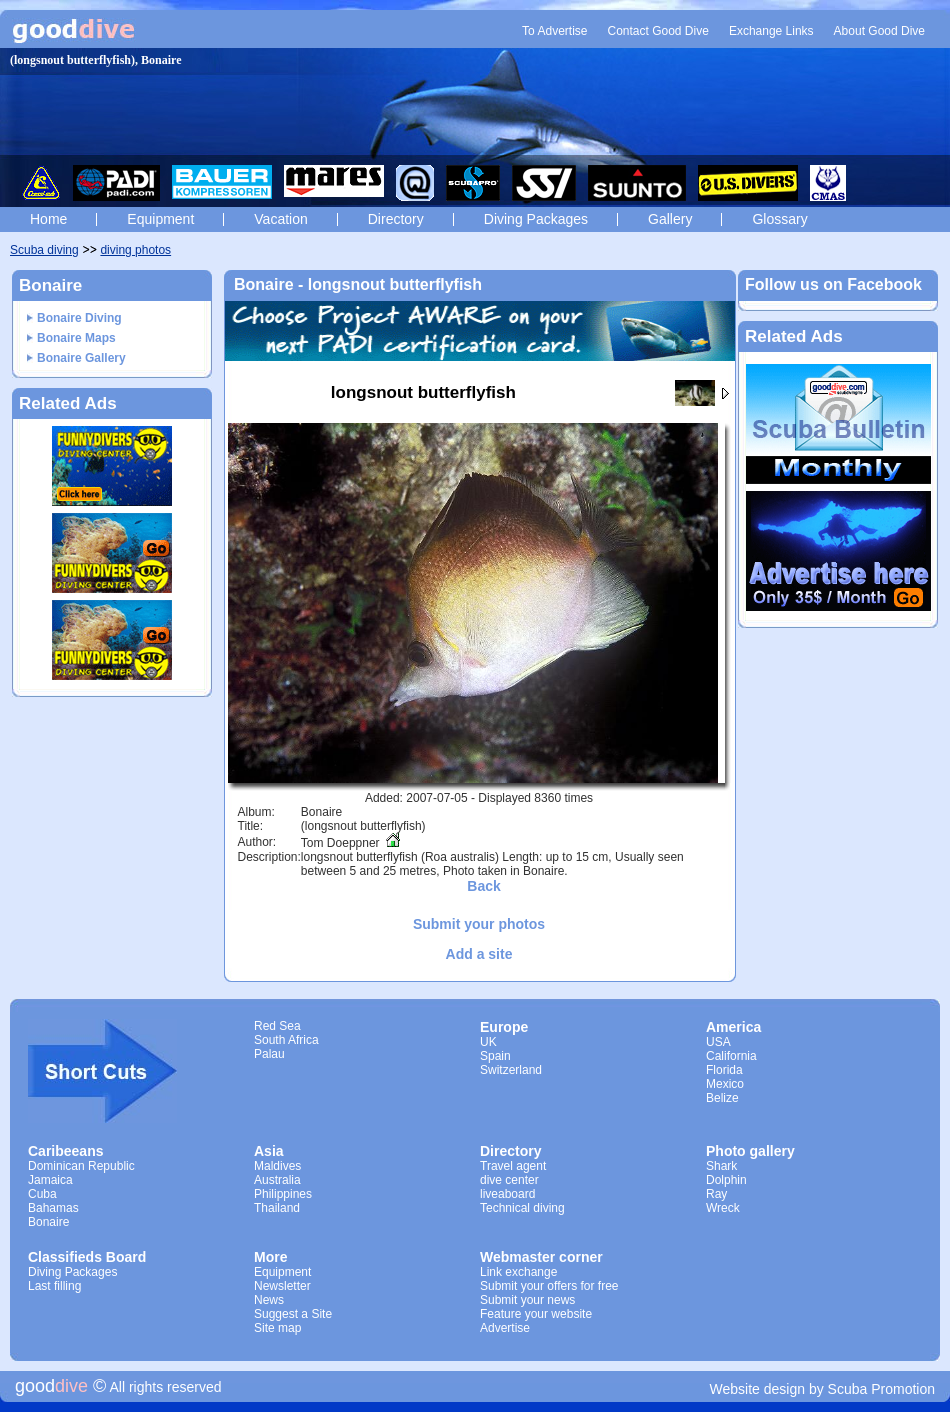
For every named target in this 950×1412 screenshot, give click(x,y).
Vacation (280, 219)
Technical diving (522, 1208)
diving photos (135, 250)
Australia (277, 1180)
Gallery (670, 219)
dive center (509, 1180)
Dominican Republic (81, 1166)
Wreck (723, 1208)
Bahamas (53, 1208)
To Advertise (554, 31)
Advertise (505, 1328)
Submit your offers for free (549, 1286)
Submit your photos (479, 924)
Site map (277, 1328)
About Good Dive (879, 31)
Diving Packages (536, 219)
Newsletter (282, 1286)
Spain (495, 1056)
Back (483, 886)
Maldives (277, 1166)
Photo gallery (750, 1151)
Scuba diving (44, 250)
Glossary (779, 219)
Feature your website (536, 1314)
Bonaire (48, 1222)
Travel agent (513, 1166)
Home (48, 219)
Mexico (725, 1084)
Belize (722, 1098)
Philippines (283, 1194)
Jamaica (50, 1180)
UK (488, 1042)
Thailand (277, 1208)
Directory (396, 219)
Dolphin (726, 1180)
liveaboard (507, 1194)
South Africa (286, 1040)
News (269, 1300)
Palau (269, 1054)
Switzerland (511, 1070)
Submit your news (527, 1300)
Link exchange (518, 1272)
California (731, 1056)
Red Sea (277, 1026)
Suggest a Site (293, 1314)
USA (718, 1042)
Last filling (54, 1286)
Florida (724, 1070)
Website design (757, 1389)
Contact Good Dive (657, 31)
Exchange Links (771, 31)
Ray (716, 1194)
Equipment (160, 219)
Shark (721, 1166)
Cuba (42, 1194)
